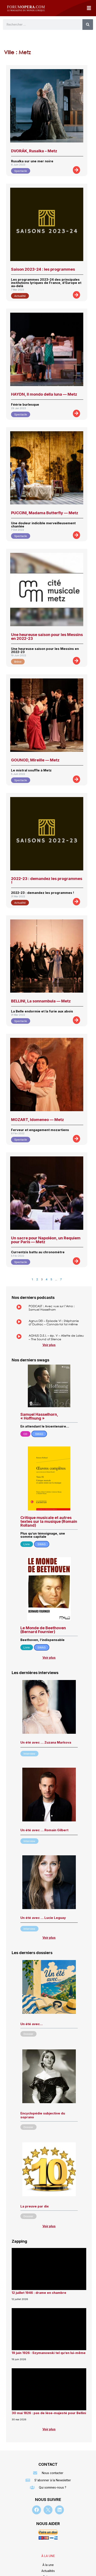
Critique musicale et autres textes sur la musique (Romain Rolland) (48, 1521)
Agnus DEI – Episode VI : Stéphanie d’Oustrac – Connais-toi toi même (54, 1322)
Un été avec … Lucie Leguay (43, 1918)
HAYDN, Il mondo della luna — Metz (44, 394)
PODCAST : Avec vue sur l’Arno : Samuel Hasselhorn (52, 1308)
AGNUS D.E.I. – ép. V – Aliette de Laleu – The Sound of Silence (56, 1337)
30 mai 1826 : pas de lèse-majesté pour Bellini (49, 2413)
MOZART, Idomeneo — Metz (37, 1119)
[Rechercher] (87, 24)
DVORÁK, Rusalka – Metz (34, 151)
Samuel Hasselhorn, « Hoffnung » (39, 1416)
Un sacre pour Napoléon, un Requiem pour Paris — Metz (45, 1240)
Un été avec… (31, 2024)
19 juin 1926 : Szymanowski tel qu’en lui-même (49, 2353)
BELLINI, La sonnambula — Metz (41, 1001)
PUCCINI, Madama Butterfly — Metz (44, 513)
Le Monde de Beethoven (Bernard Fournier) (43, 1630)
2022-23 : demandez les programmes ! (46, 880)
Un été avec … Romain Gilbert (44, 1830)
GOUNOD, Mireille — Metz (35, 760)
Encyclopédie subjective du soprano (42, 2115)
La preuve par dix (34, 2206)
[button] (88, 8)
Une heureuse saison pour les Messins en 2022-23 (47, 636)
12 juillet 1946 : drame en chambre (39, 2293)
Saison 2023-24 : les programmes (43, 269)
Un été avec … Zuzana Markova (45, 1742)
